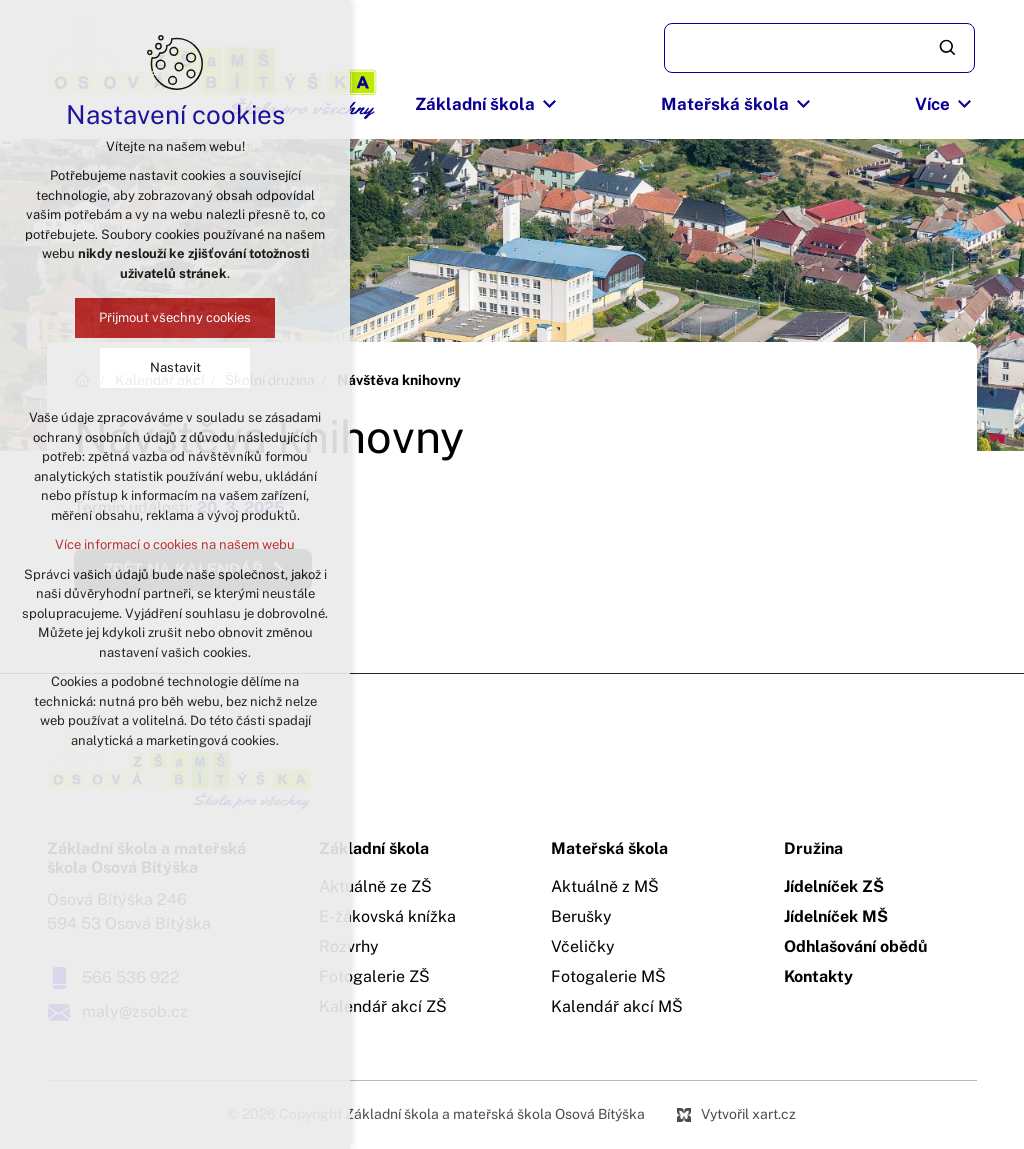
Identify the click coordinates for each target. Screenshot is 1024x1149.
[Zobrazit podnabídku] (550, 104)
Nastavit (175, 367)
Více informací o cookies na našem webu (175, 544)
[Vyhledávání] (949, 48)
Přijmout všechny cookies (175, 317)
